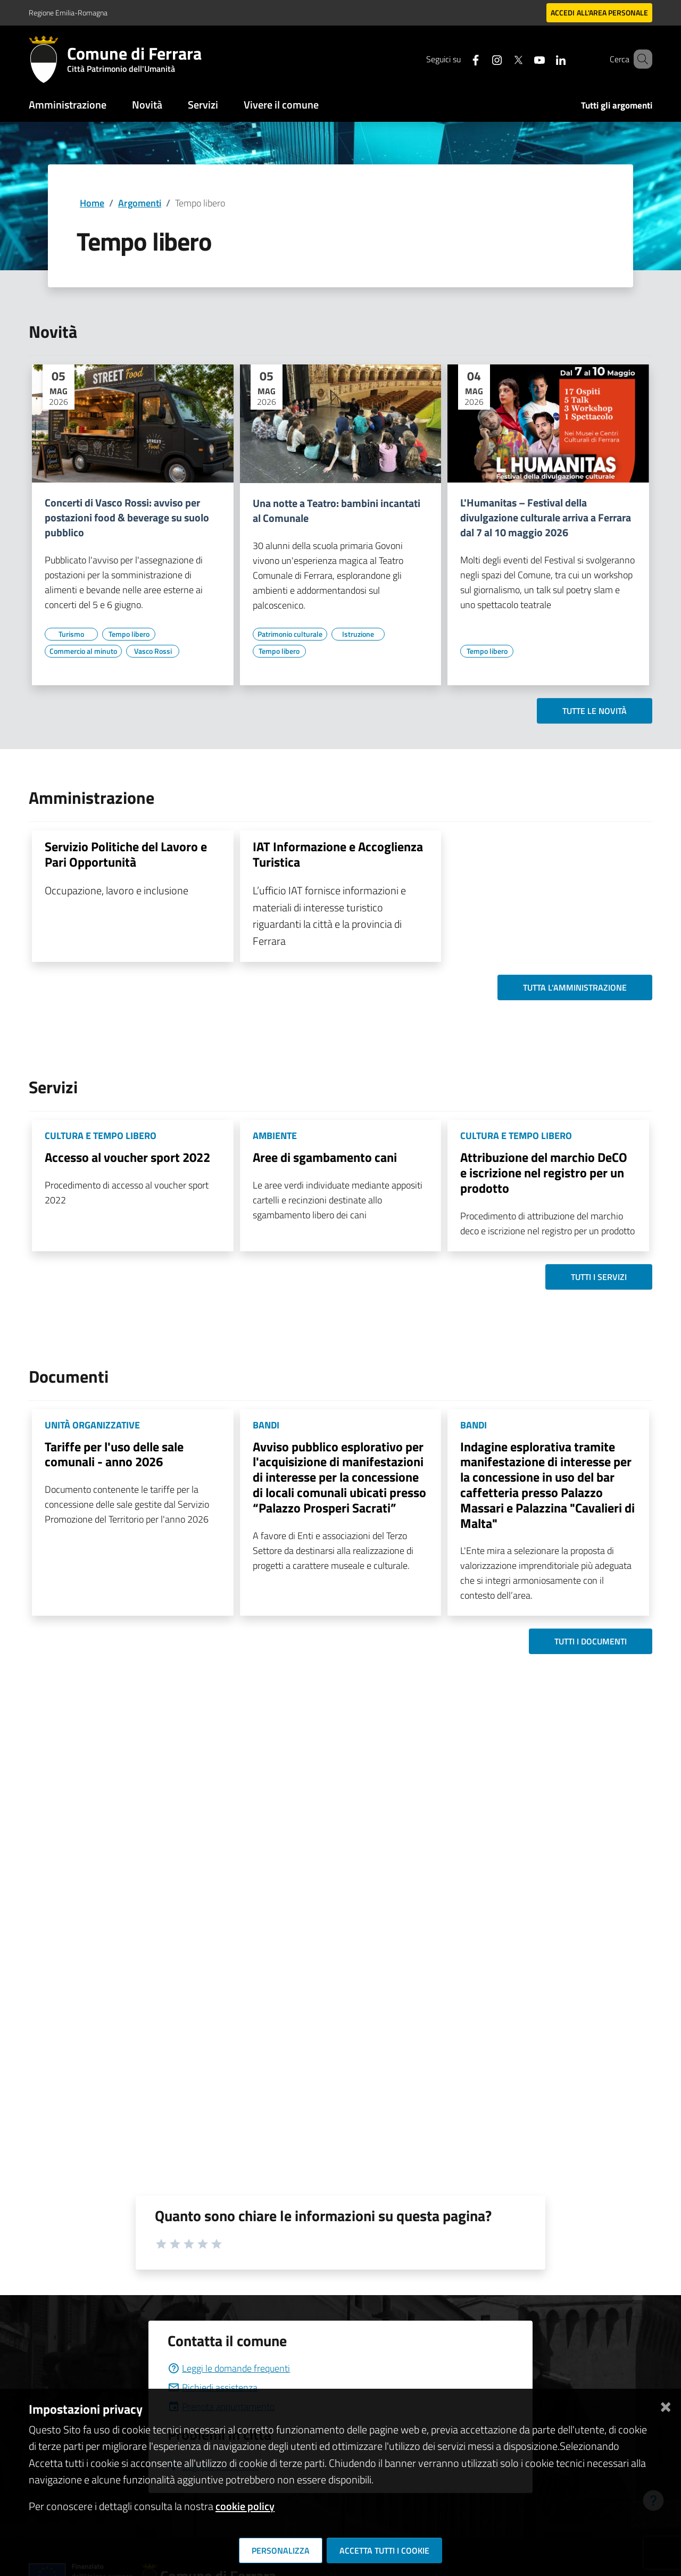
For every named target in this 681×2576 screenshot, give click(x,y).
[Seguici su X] (502, 59)
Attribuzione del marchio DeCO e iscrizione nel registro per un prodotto (543, 1173)
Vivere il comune (281, 104)
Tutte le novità (594, 710)
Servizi (203, 104)
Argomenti (139, 203)
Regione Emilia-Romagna (68, 12)
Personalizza (281, 2550)
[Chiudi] (665, 2405)
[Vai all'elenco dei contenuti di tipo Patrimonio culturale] (290, 634)
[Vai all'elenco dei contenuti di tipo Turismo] (71, 634)
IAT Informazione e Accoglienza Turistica (338, 854)
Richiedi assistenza (213, 2387)
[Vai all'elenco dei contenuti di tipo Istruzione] (358, 634)
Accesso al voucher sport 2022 (127, 1157)
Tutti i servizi (599, 1276)
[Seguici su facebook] (460, 59)
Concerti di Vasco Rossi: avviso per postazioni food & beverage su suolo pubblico (127, 517)
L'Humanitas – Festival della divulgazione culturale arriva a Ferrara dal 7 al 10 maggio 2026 (545, 517)
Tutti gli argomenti (616, 105)
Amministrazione (67, 104)
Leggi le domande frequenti (229, 2368)
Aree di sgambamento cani (325, 1157)
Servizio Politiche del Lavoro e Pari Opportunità (126, 854)
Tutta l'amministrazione (575, 987)
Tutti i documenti (590, 1641)
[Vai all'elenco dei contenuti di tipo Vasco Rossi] (152, 651)
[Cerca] (639, 59)
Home (92, 203)
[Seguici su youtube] (524, 59)
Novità (147, 104)
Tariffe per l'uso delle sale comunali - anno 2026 (114, 1454)
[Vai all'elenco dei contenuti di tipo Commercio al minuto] (83, 651)
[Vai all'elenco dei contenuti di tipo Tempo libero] (128, 634)
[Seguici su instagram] (481, 59)
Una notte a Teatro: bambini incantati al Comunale (336, 511)
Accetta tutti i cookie (384, 2550)
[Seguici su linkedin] (545, 59)
